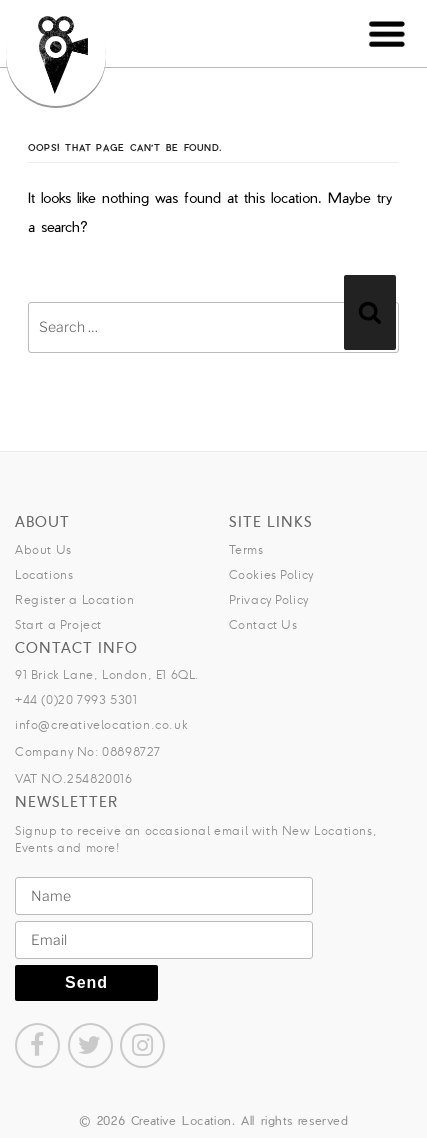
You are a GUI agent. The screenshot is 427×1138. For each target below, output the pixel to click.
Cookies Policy (271, 574)
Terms (246, 549)
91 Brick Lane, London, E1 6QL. (107, 674)
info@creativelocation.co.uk (101, 724)
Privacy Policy (269, 599)
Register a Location (74, 599)
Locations (44, 574)
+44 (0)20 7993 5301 (76, 699)
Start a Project (58, 624)
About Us (43, 549)
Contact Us (263, 624)
